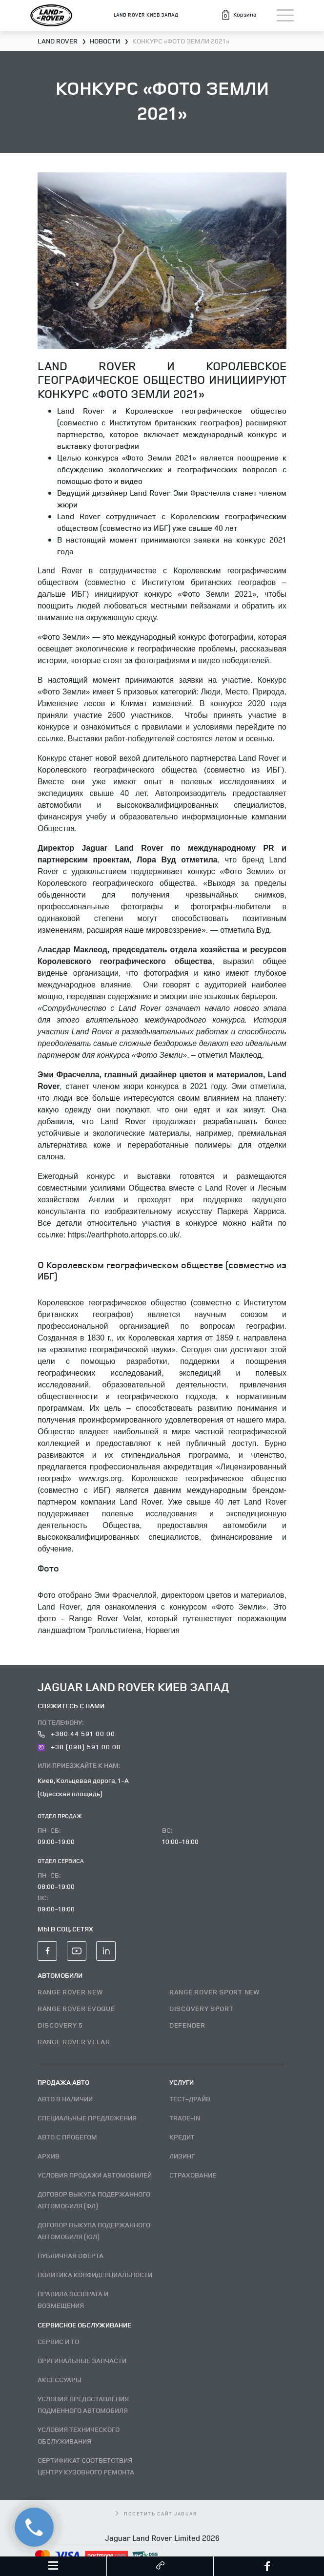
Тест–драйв (189, 2098)
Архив (49, 2155)
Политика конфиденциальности (95, 2274)
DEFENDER (187, 2025)
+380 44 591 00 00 (76, 1733)
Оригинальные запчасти (82, 2360)
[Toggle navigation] (285, 15)
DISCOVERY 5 (60, 2025)
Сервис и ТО (58, 2341)
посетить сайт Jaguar (156, 2513)
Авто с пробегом (67, 2136)
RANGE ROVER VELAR (74, 2041)
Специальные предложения (87, 2117)
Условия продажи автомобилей (95, 2174)
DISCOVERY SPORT (201, 2008)
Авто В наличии (65, 2098)
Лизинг (182, 2155)
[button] (238, 15)
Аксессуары (59, 2379)
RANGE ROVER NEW (70, 1991)
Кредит (182, 2136)
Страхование (192, 2174)
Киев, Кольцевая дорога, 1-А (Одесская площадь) (83, 1787)
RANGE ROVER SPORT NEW (214, 1991)
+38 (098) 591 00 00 (79, 1746)
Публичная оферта (70, 2255)
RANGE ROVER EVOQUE (76, 2008)
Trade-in (184, 2117)
